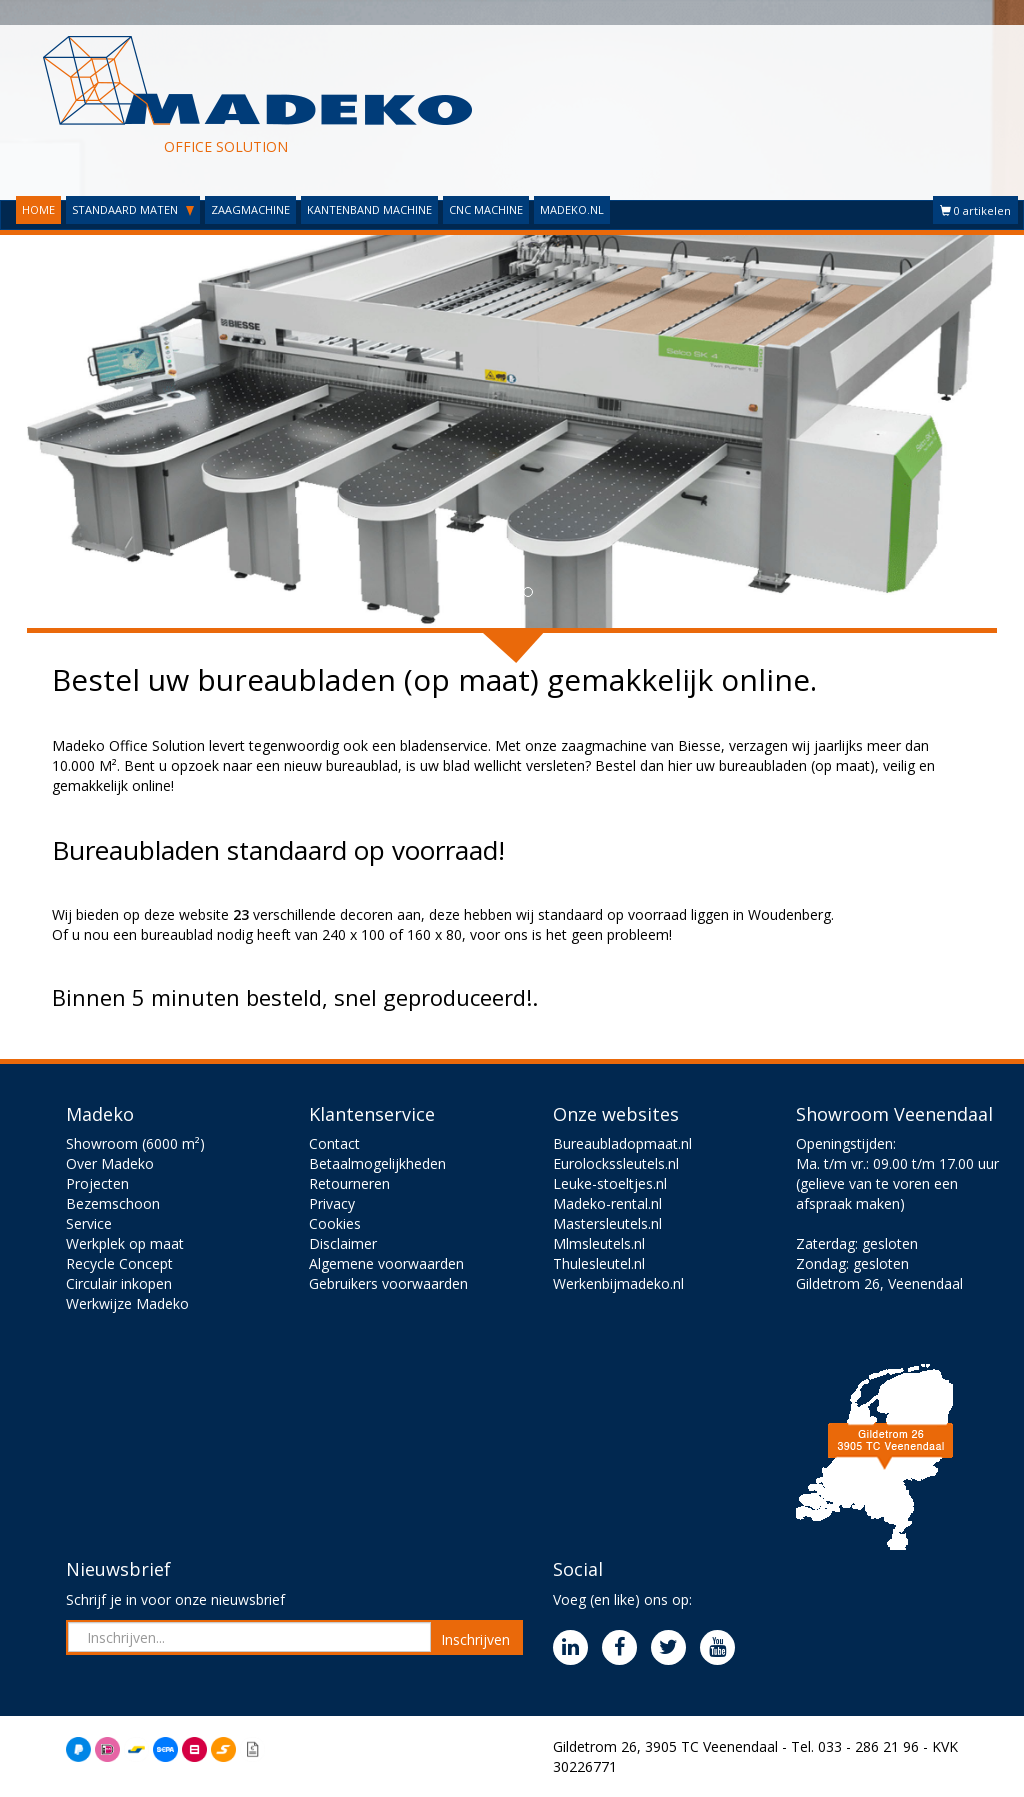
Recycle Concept (119, 1263)
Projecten (97, 1183)
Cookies (335, 1223)
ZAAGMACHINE (250, 209)
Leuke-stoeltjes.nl (610, 1183)
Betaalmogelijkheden (377, 1163)
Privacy (332, 1203)
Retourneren (349, 1183)
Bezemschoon (113, 1203)
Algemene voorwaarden (386, 1263)
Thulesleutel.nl (599, 1263)
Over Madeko (110, 1163)
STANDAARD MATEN (133, 209)
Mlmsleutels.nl (599, 1243)
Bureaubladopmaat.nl (622, 1143)
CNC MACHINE (486, 209)
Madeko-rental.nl (607, 1203)
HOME (38, 209)
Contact (334, 1143)
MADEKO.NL (572, 209)
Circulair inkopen (119, 1283)
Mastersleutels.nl (607, 1223)
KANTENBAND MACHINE (369, 209)
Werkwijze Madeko (127, 1303)
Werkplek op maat (125, 1243)
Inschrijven (475, 1639)
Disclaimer (343, 1243)
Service (89, 1223)
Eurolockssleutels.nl (616, 1163)
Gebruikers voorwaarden (388, 1283)
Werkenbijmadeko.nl (618, 1283)
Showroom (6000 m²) (135, 1143)
